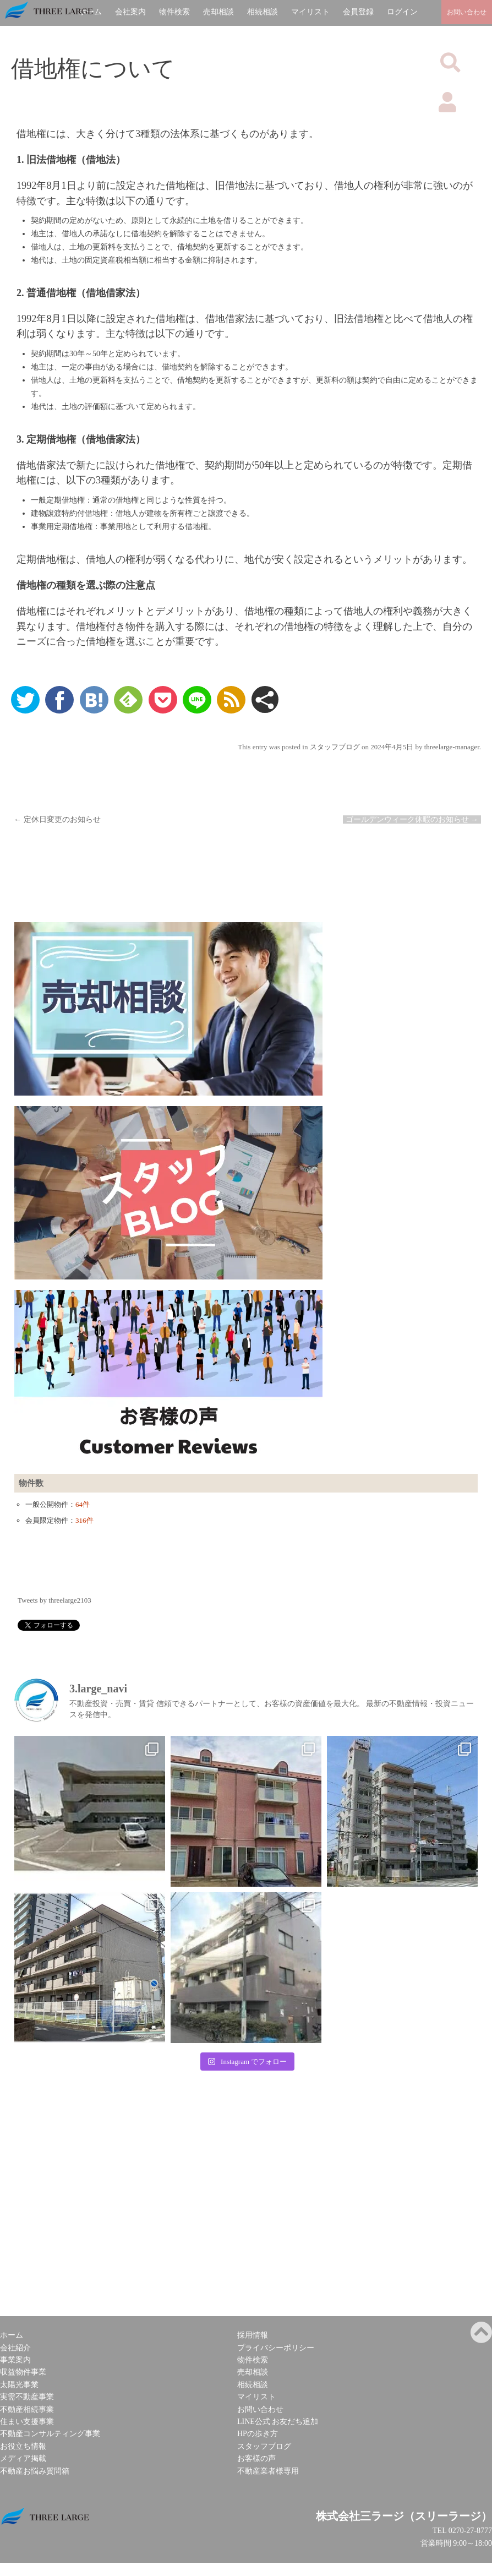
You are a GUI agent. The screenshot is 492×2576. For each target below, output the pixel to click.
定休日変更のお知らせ (57, 819)
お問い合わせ (260, 2409)
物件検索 (174, 12)
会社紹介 (15, 2348)
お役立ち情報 (23, 2446)
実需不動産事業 (27, 2397)
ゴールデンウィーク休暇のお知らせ (412, 819)
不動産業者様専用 (268, 2471)
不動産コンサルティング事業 (50, 2434)
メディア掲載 (23, 2458)
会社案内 (130, 12)
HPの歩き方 (257, 2434)
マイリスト (310, 12)
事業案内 (15, 2360)
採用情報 (252, 2335)
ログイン (402, 12)
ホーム (11, 2335)
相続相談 (262, 12)
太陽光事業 (19, 2385)
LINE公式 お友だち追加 (277, 2421)
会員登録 (358, 12)
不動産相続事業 (27, 2409)
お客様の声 (256, 2458)
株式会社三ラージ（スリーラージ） (404, 2516)
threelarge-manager (451, 747)
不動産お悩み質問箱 (34, 2471)
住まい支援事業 (27, 2421)
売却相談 (218, 12)
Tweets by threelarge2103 (54, 1600)
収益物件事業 (23, 2372)
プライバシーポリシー (275, 2348)
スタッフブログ (335, 747)
